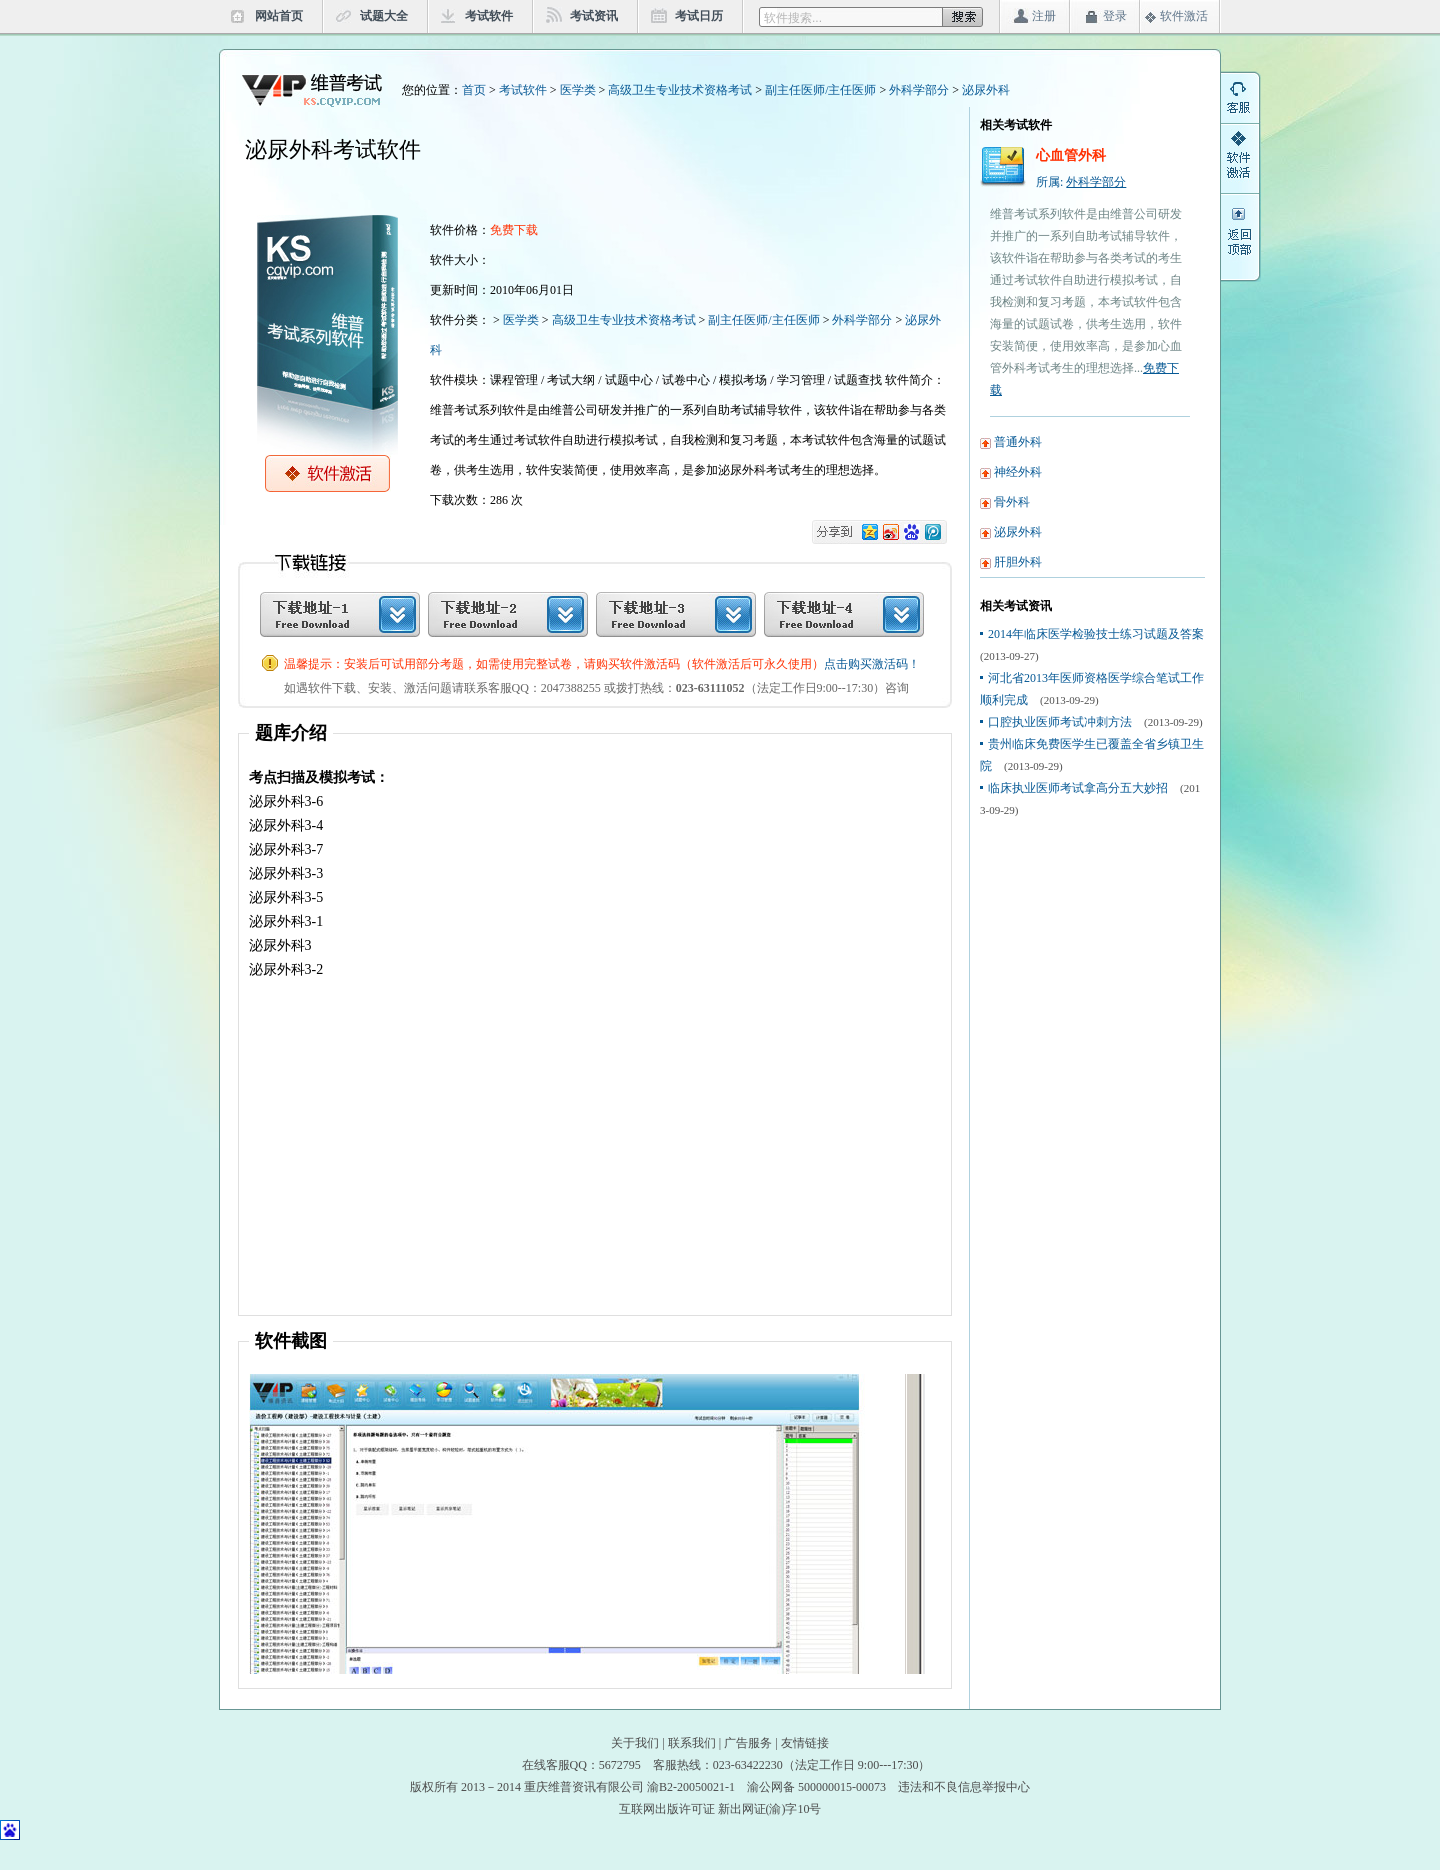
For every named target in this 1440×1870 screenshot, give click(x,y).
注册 (1044, 16)
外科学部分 (919, 90)
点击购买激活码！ (872, 664)
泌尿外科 (986, 90)
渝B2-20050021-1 (691, 1787)
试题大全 (384, 16)
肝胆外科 (1018, 562)
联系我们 (692, 1743)
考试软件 (489, 16)
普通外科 (1018, 442)
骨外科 (1012, 502)
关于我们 (635, 1743)
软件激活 (1184, 16)
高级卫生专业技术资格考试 (680, 90)
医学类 (578, 90)
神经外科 (1018, 472)
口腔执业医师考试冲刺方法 (1060, 722)
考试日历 (699, 16)
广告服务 (748, 1743)
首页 (474, 90)
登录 (1115, 16)
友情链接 (805, 1743)
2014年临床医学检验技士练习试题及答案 (1096, 634)
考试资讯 (594, 16)
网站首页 (279, 16)
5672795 (620, 1765)
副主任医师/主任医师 (820, 90)
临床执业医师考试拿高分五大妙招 (1078, 788)
